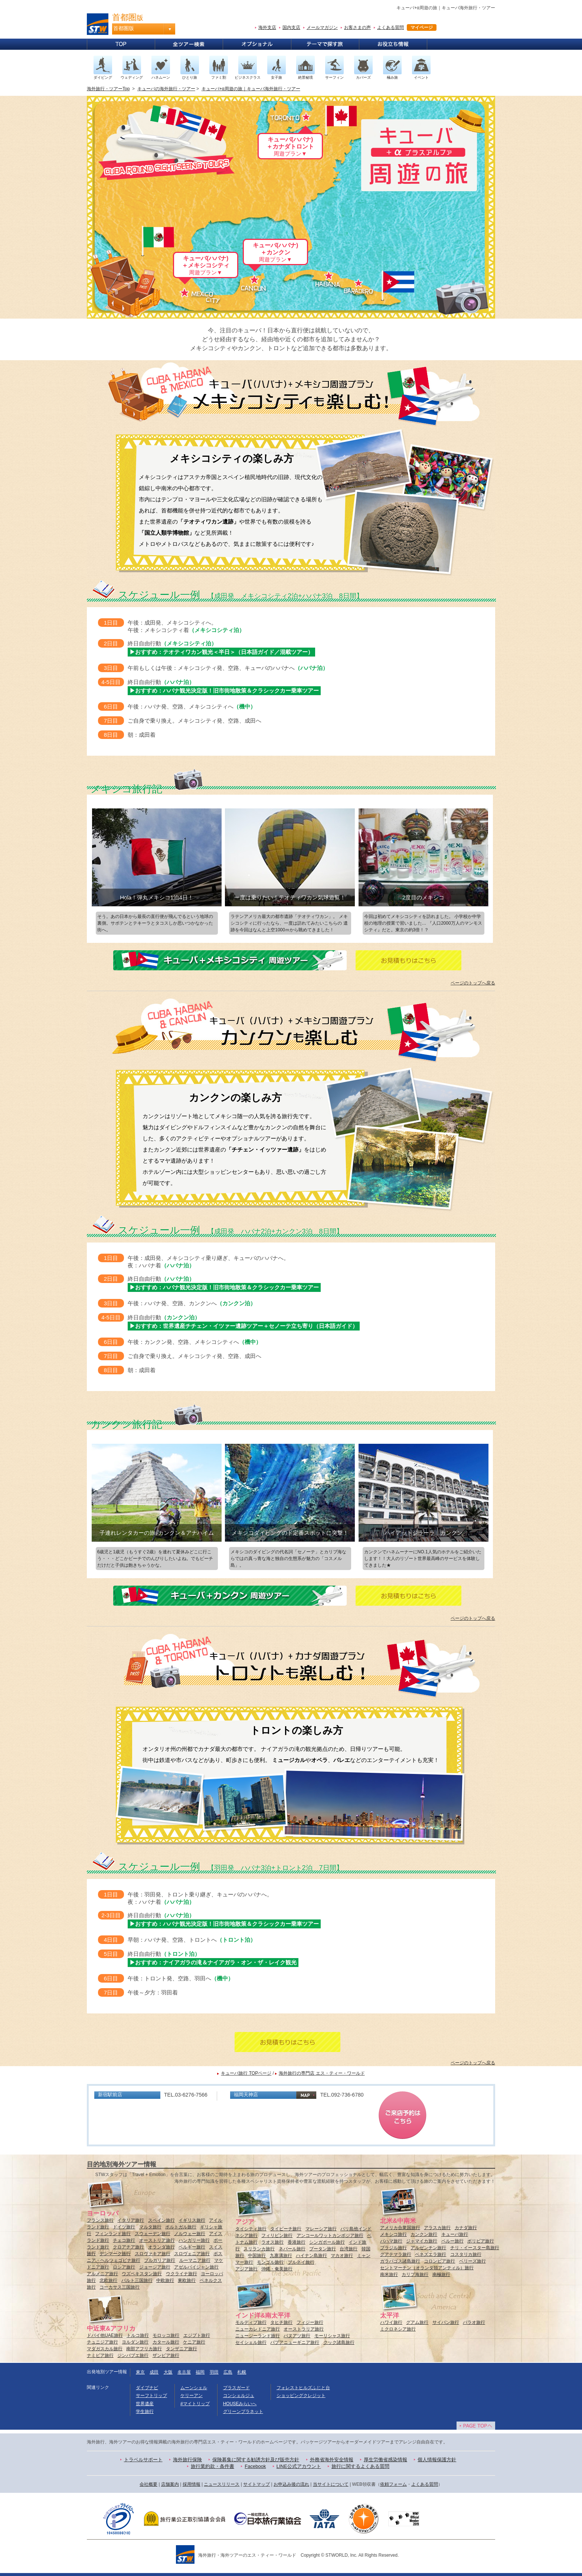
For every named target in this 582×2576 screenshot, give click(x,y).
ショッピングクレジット (301, 2395)
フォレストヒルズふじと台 (303, 2387)
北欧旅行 (108, 2280)
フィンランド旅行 (113, 2233)
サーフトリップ (151, 2395)
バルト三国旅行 (137, 2280)
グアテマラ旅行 (395, 2254)
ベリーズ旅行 (472, 2261)
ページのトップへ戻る (473, 983)
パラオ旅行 (474, 2322)
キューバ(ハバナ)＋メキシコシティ (205, 265)
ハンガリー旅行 (194, 2240)
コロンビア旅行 (439, 2261)
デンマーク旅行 (115, 2253)
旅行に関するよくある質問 (360, 2466)
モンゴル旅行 (270, 2262)
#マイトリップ (195, 2403)
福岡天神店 (246, 2094)
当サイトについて (331, 2484)
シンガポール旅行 (327, 2242)
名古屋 (184, 2372)
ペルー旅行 (452, 2241)
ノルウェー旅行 (189, 2233)
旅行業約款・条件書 (212, 2466)
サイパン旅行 (445, 2322)
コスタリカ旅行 (465, 2254)
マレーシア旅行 (321, 2228)
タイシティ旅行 (251, 2228)
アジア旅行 (246, 2268)
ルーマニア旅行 (194, 2260)
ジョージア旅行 (154, 2267)
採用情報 (191, 2484)
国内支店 (291, 27)
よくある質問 (390, 27)
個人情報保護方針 (437, 2459)
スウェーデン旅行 (152, 2233)
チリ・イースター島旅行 (474, 2247)
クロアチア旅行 (128, 2247)
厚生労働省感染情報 (385, 2459)
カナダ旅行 (466, 2227)
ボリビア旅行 (480, 2241)
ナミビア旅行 (100, 2355)
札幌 (241, 2372)
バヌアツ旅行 (297, 2335)
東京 (140, 2372)
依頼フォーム (393, 2484)
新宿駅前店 (110, 2094)
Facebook (255, 2466)
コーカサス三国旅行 (119, 2287)
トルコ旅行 (138, 2335)
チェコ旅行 (124, 2240)
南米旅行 (389, 2274)
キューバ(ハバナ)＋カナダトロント (290, 146)
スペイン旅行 (161, 2220)
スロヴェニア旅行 (192, 2253)
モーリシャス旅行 (332, 2335)
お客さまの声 (357, 27)
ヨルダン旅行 (135, 2342)
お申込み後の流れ (291, 2484)
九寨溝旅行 (281, 2255)
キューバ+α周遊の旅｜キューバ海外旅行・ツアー (251, 88)
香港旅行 (296, 2242)
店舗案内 (170, 2484)
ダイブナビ (147, 2387)
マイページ (422, 27)
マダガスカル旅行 (104, 2348)
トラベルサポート (143, 2459)
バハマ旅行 (391, 2241)
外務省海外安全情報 (331, 2459)
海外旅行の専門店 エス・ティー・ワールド (321, 2073)
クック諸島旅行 (338, 2342)
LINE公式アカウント (299, 2466)
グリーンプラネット (243, 2411)
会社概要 (148, 2484)
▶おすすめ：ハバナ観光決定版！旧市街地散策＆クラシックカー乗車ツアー (224, 690)
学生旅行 (145, 2411)
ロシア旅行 (124, 2267)
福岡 (200, 2372)
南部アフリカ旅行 (144, 2348)
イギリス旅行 (192, 2220)
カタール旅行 (166, 2342)
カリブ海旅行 (415, 2274)
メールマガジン (322, 27)
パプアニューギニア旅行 (294, 2342)
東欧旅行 (187, 2280)
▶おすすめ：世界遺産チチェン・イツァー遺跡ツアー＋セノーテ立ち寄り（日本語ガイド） (244, 1326)
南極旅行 (441, 2274)
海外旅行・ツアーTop (108, 88)
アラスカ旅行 (437, 2227)
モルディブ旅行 (251, 2322)
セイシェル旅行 (251, 2342)
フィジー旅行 (310, 2322)
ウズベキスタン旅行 (142, 2273)
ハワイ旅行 (391, 2322)
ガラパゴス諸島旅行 (400, 2261)
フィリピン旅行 (276, 2235)
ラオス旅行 (272, 2242)
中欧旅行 (165, 2280)
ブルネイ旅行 (301, 2262)
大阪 (168, 2372)
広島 (227, 2372)
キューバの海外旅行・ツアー (166, 88)
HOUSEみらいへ (240, 2403)
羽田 (214, 2372)
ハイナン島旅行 (311, 2255)
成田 (154, 2372)
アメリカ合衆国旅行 (400, 2227)
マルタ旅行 (150, 2227)
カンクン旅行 (424, 2234)
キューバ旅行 (454, 2234)
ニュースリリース (221, 2484)
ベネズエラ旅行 (430, 2254)
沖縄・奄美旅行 (276, 2268)
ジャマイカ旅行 (421, 2241)
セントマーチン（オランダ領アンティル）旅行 (427, 2267)
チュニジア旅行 (102, 2342)
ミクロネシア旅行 (398, 2329)
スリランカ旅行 (259, 2248)
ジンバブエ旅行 (132, 2355)
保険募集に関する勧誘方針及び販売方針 (255, 2459)
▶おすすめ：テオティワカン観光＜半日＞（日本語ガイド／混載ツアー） (221, 652)
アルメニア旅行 (102, 2273)
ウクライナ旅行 (181, 2273)
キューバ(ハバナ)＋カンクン (275, 252)
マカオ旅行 (342, 2255)
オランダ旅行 (161, 2247)
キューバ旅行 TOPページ (246, 2073)
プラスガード (236, 2387)
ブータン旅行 (322, 2248)
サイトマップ (256, 2484)
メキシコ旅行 (393, 2234)
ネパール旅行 (292, 2248)
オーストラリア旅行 (304, 2329)
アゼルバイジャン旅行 (196, 2267)
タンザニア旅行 (181, 2348)
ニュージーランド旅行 (257, 2335)
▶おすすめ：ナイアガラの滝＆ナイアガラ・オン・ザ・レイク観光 (213, 1962)
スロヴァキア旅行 (152, 2253)
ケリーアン (191, 2395)
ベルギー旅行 (192, 2247)
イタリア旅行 (130, 2220)
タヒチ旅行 (281, 2322)
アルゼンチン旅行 (428, 2247)
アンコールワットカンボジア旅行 (330, 2235)
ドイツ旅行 (124, 2227)
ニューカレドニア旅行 (257, 2329)
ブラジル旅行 (393, 2247)
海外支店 (267, 27)
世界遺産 (145, 2403)
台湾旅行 (348, 2248)
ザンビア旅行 (166, 2355)
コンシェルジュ (238, 2395)
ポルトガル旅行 (180, 2227)
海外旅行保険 (187, 2459)
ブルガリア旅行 (159, 2260)
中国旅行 (257, 2255)
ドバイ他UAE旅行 (105, 2335)
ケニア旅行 (194, 2342)
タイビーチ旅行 (285, 2228)
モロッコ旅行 (166, 2335)
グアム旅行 (417, 2322)
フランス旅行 (100, 2220)
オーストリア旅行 (157, 2240)
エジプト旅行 (196, 2335)
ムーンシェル (193, 2387)
